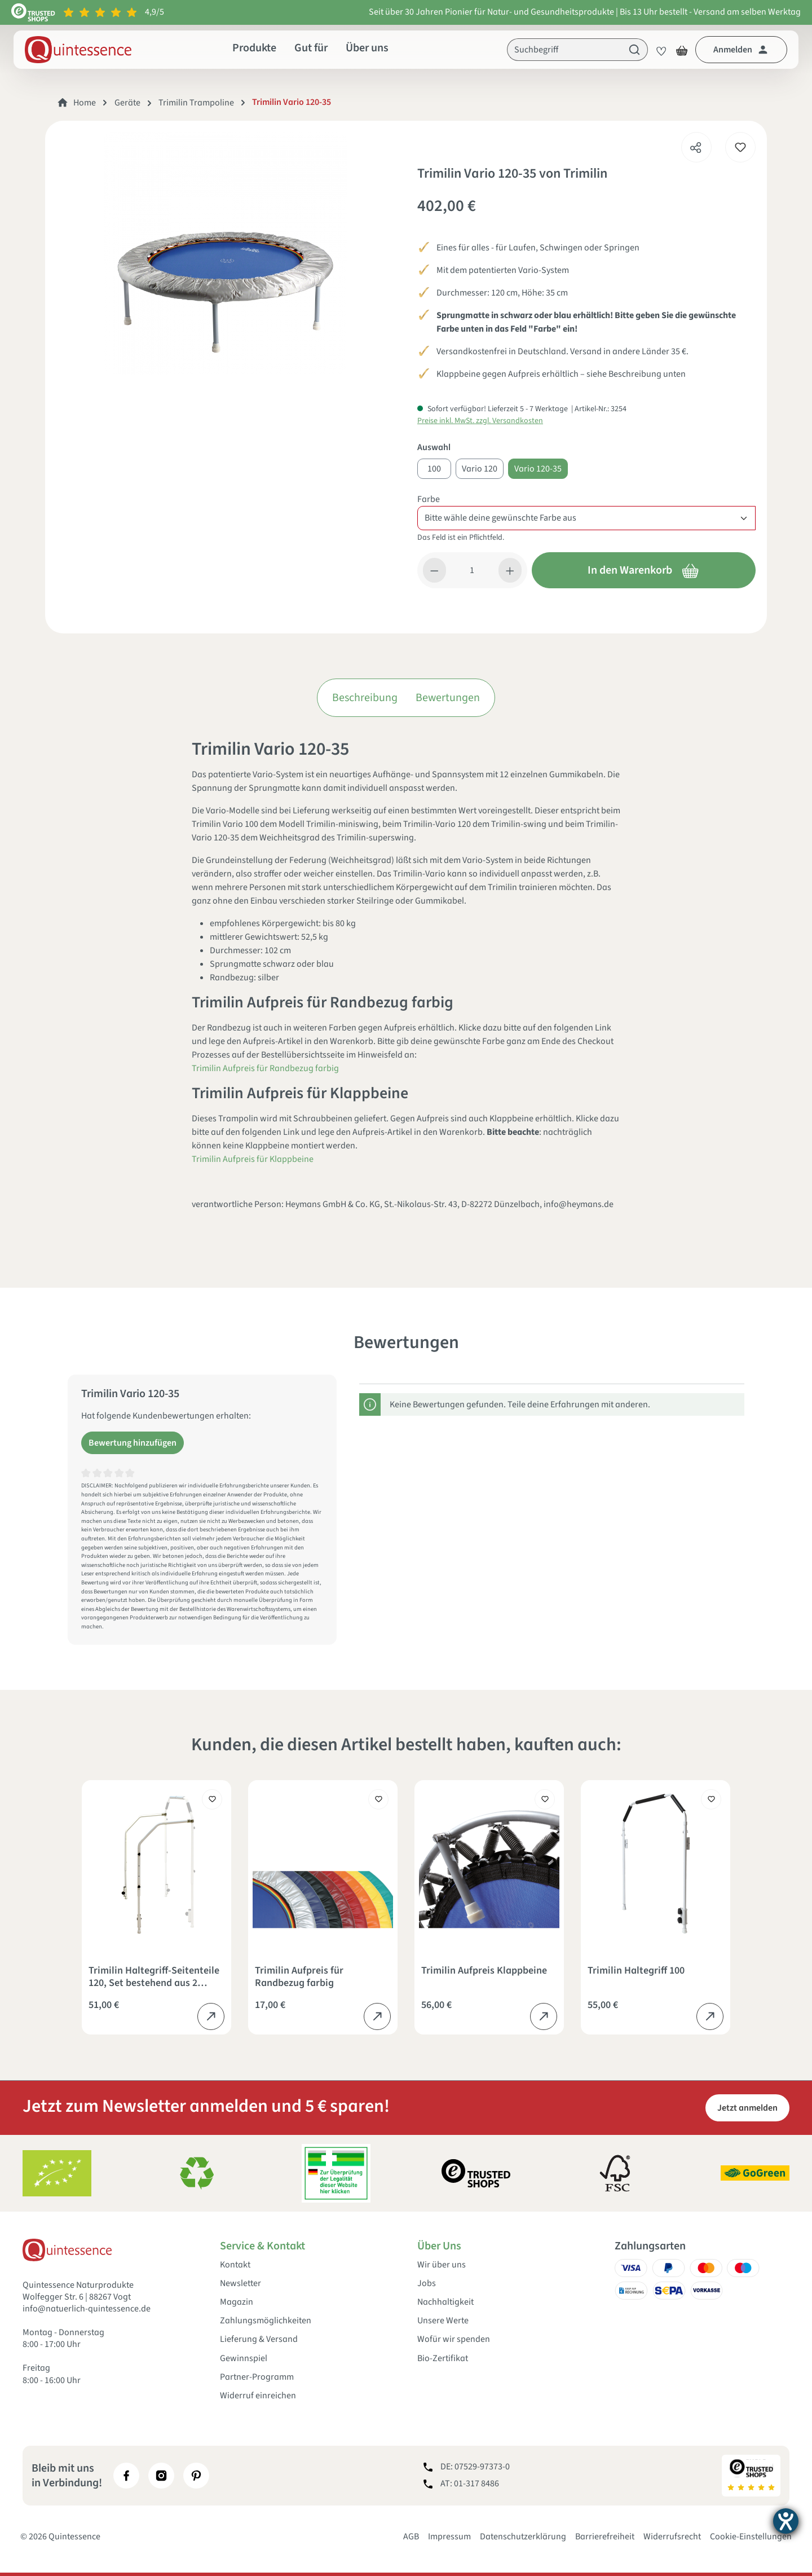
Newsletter (240, 2283)
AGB (411, 2536)
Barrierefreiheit (604, 2536)
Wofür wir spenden (453, 2339)
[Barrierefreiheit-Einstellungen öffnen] (785, 2521)
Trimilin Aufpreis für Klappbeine (253, 1159)
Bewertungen (448, 698)
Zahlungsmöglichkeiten (265, 2321)
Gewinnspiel (243, 2358)
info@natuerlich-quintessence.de (87, 2308)
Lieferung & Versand (259, 2339)
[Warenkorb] (681, 49)
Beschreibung (365, 698)
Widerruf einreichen (258, 2396)
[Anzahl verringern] (434, 570)
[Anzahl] (472, 570)
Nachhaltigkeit (445, 2302)
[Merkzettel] (658, 49)
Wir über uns (441, 2265)
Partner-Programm (257, 2377)
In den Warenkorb (643, 570)
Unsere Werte (443, 2321)
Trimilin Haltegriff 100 (636, 1971)
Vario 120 (479, 469)
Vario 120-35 (538, 469)
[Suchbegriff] (564, 49)
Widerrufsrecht (672, 2536)
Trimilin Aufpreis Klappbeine (484, 1971)
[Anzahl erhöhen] (510, 570)
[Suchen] (634, 49)
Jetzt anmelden (747, 2108)
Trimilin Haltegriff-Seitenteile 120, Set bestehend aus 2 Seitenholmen (154, 1977)
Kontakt (235, 2265)
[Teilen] (695, 144)
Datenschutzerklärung (523, 2536)
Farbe (428, 499)
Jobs (426, 2283)
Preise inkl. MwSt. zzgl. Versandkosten (480, 420)
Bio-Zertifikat (442, 2358)
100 (434, 469)
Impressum (449, 2536)
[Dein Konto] (741, 49)
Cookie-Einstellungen (751, 2536)
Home (84, 102)
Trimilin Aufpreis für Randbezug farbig (265, 1068)
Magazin (236, 2302)
